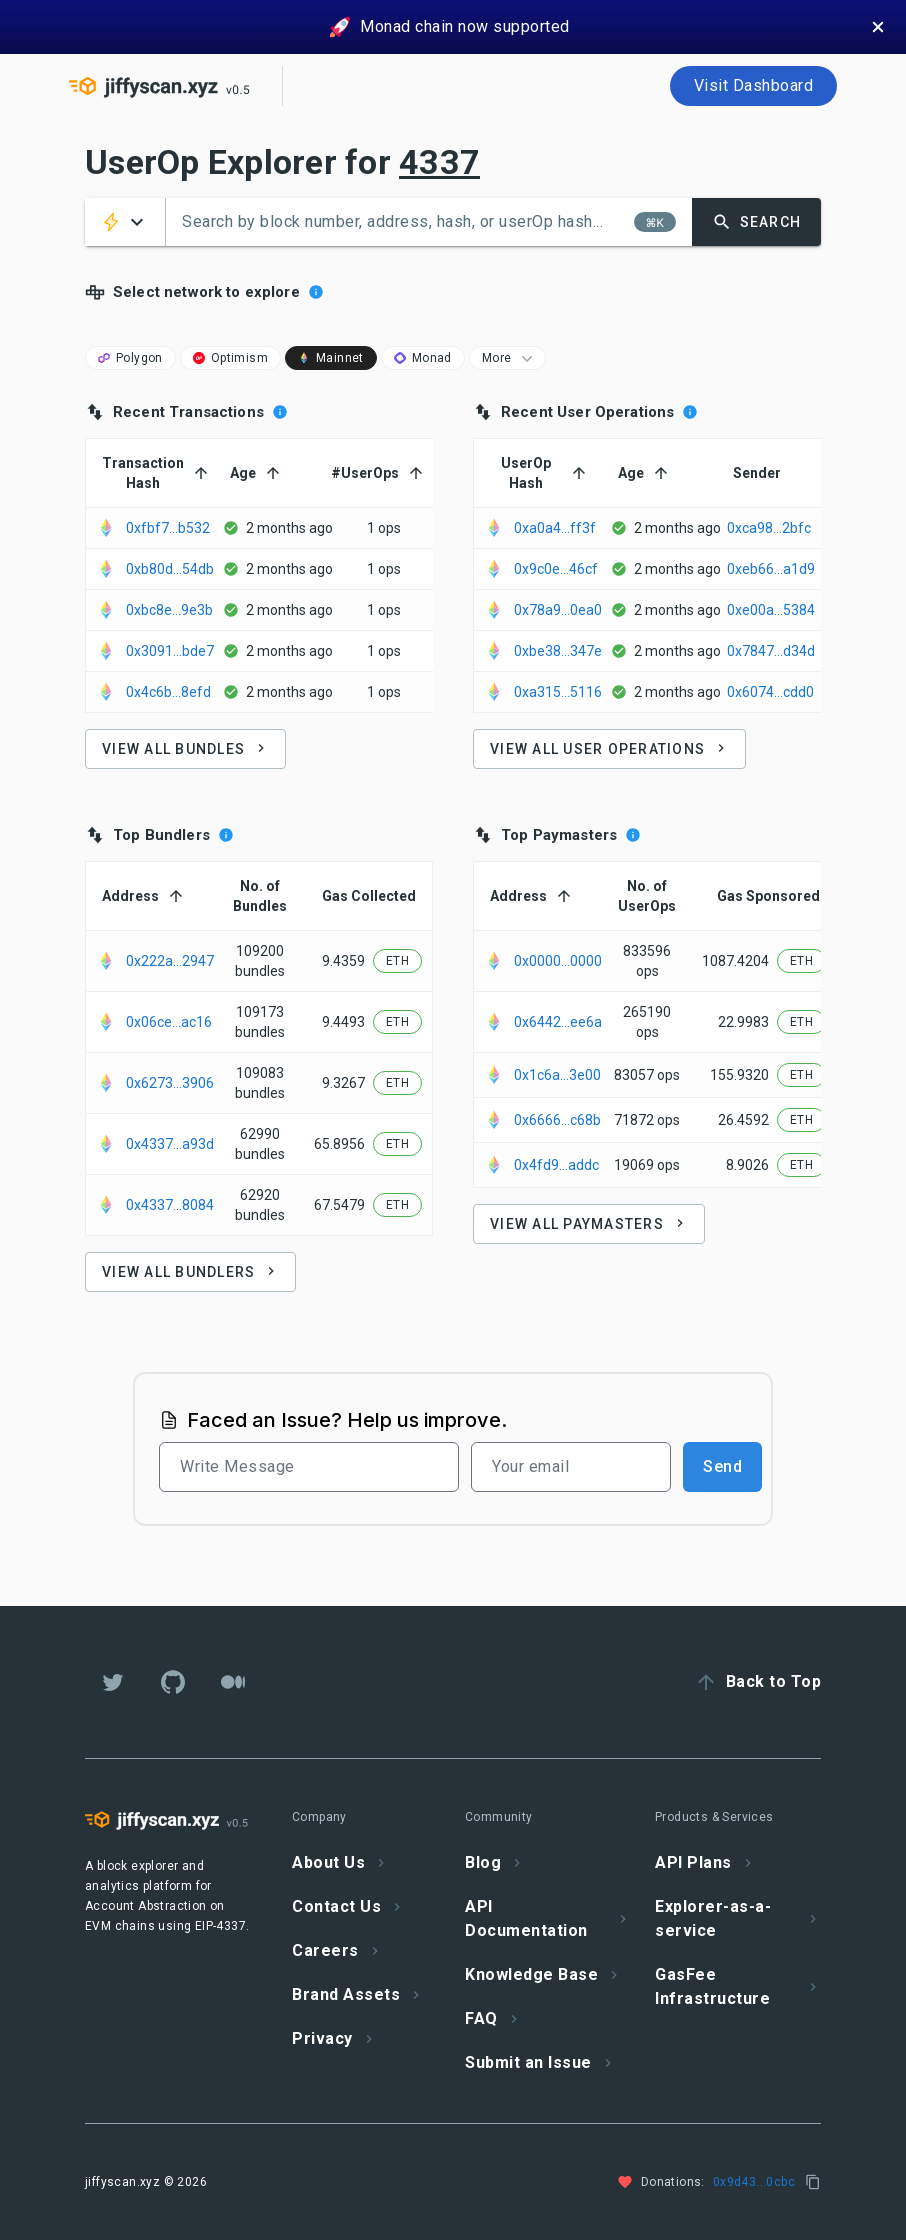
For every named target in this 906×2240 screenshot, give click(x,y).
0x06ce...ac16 (169, 1022)
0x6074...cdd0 (770, 692)
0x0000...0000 (558, 961)
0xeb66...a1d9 (771, 569)
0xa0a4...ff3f (555, 528)
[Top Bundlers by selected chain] (226, 835)
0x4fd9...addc (556, 1165)
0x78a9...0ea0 (558, 610)
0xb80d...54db (170, 569)
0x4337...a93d (170, 1144)
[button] (125, 222)
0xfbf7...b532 (168, 528)
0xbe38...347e (558, 651)
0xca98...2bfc (769, 528)
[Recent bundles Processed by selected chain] (280, 412)
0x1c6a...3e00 (557, 1075)
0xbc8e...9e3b (169, 610)
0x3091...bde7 (170, 651)
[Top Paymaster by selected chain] (633, 835)
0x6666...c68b (557, 1120)
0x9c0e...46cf (556, 569)
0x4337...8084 (170, 1205)
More (510, 358)
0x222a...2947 (170, 961)
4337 (439, 162)
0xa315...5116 (558, 692)
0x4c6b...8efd (168, 692)
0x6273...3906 (170, 1083)
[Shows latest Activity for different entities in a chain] (316, 292)
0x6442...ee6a (558, 1022)
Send (722, 1466)
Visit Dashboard (754, 85)
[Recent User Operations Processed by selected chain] (690, 412)
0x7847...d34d (771, 651)
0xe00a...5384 (771, 610)
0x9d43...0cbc (754, 2182)
